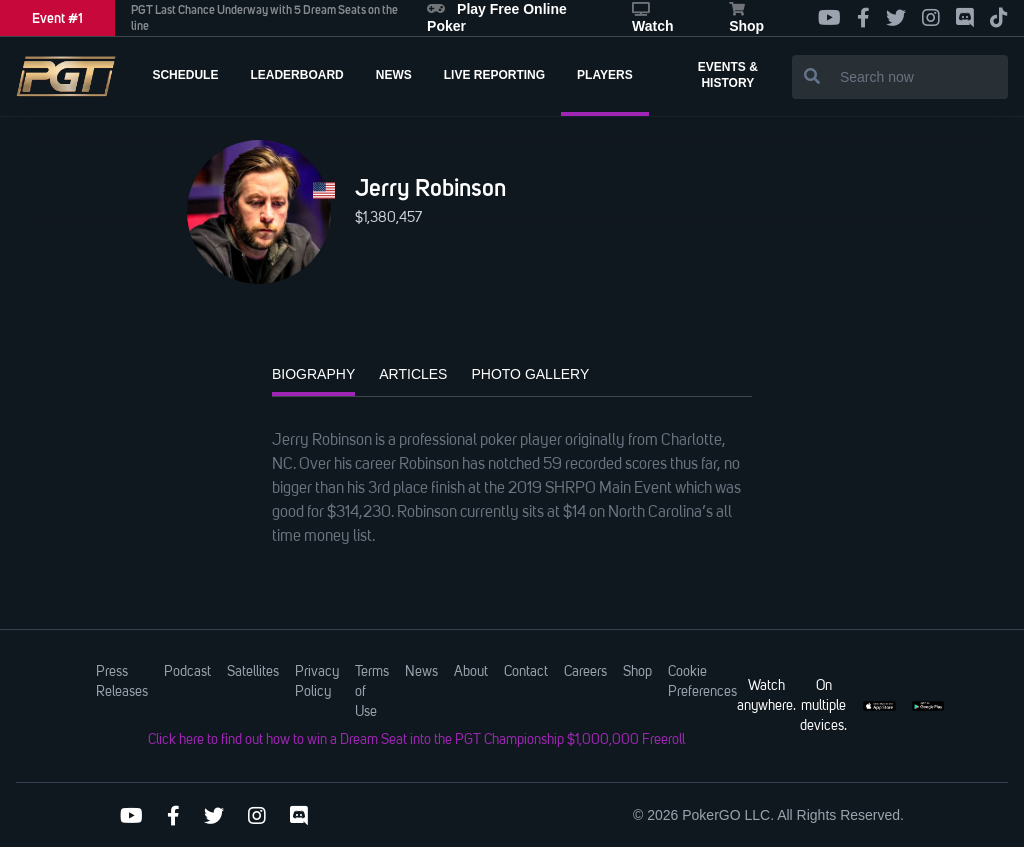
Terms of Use (372, 692)
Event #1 (57, 18)
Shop (746, 18)
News (421, 672)
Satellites (253, 672)
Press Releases (122, 682)
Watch (652, 18)
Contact (526, 672)
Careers (585, 672)
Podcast (187, 672)
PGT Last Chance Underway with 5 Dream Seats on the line (264, 18)
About (471, 672)
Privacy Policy (317, 682)
